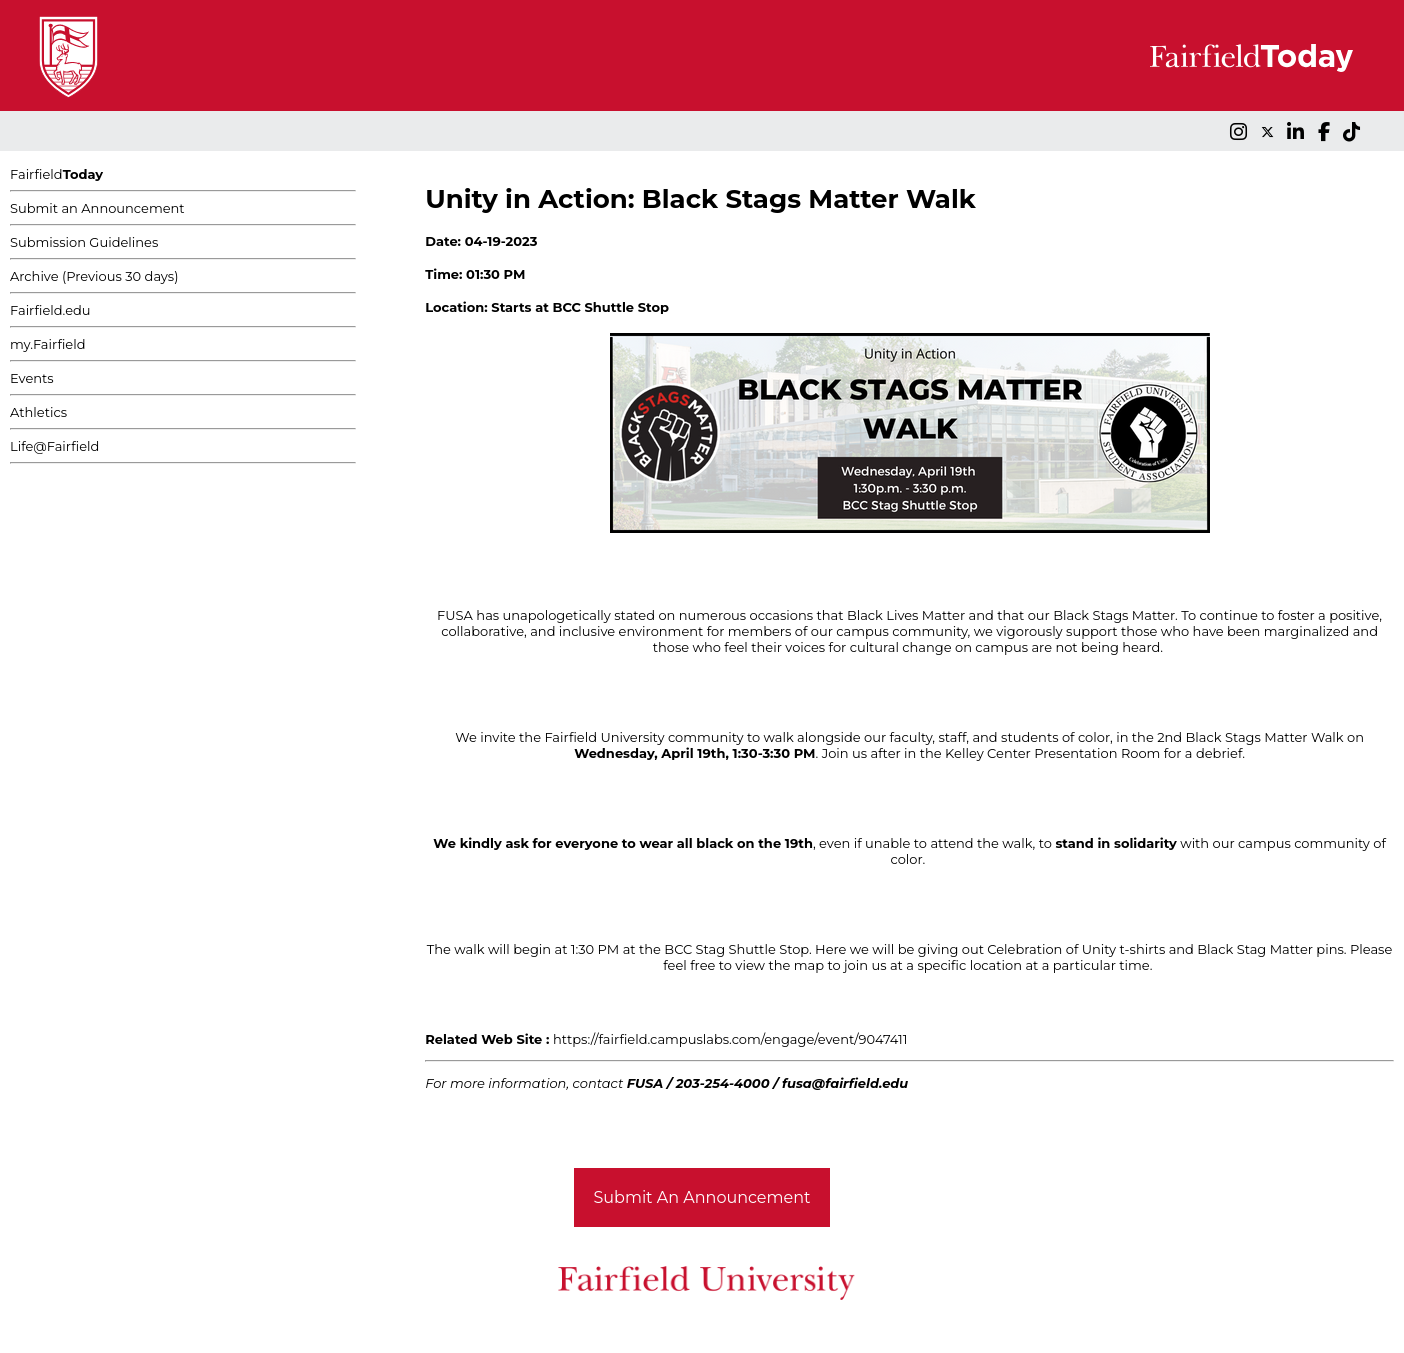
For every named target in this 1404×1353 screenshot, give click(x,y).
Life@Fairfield (54, 446)
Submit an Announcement (97, 208)
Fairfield (56, 174)
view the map (779, 965)
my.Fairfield (48, 344)
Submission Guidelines (84, 242)
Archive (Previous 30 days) (94, 276)
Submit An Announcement (702, 1197)
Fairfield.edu (50, 310)
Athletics (38, 412)
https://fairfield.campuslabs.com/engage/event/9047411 (730, 1039)
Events (32, 378)
